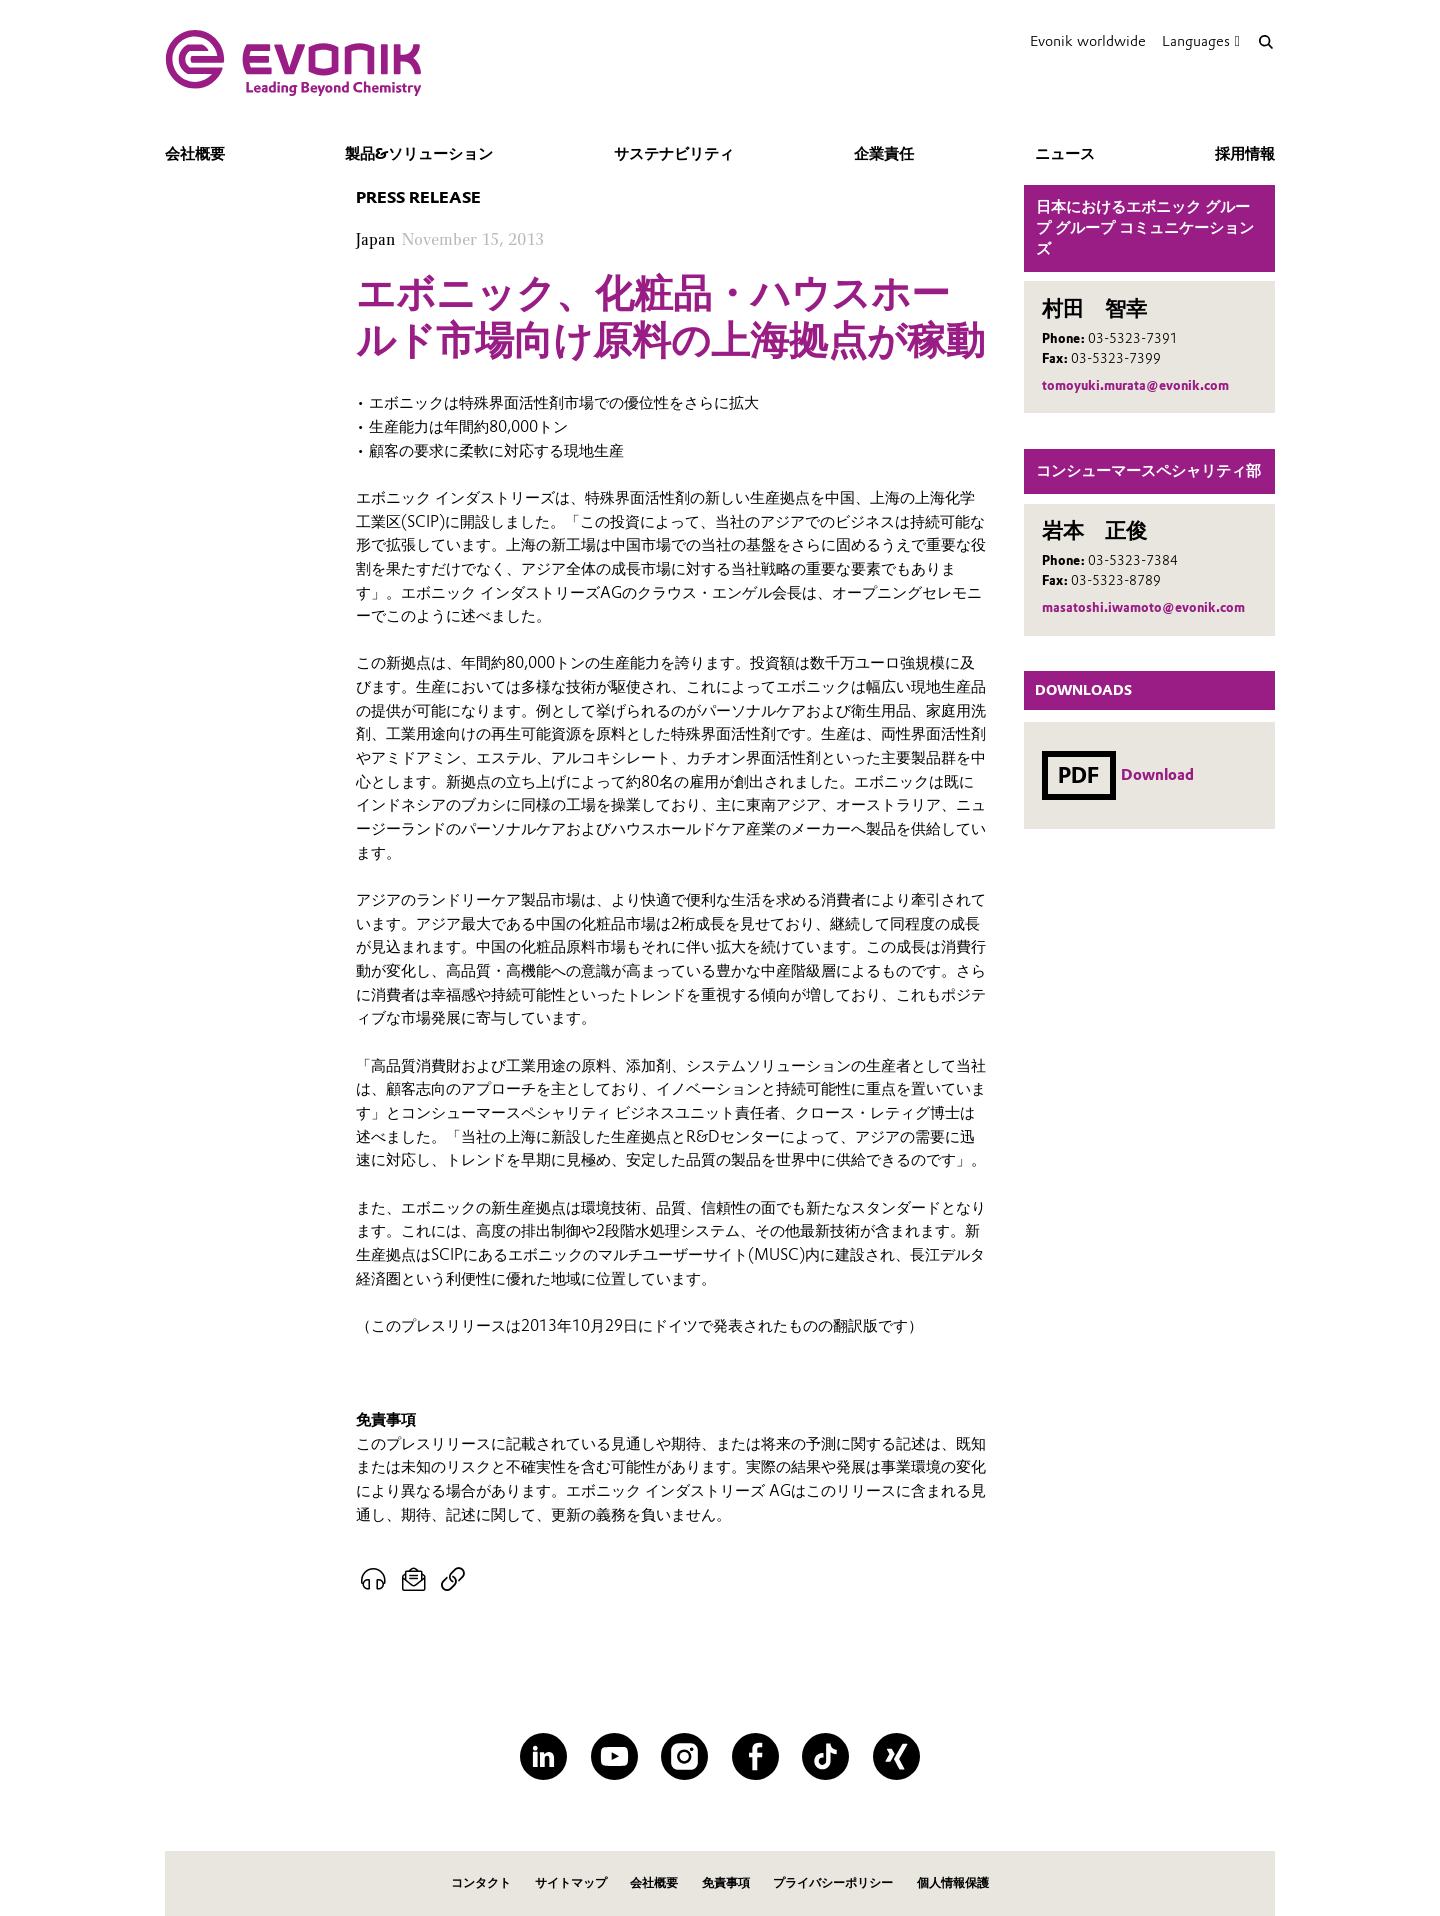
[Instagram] (684, 1756)
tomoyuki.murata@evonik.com (1135, 385)
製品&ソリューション (419, 154)
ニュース (1065, 154)
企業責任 (884, 154)
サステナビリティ (674, 154)
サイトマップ (571, 1882)
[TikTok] (825, 1756)
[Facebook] (755, 1756)
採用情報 (1245, 154)
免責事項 (726, 1882)
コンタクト (481, 1882)
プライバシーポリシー (833, 1882)
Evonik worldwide (1088, 41)
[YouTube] (614, 1756)
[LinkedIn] (543, 1756)
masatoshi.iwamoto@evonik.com (1143, 607)
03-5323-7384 (1133, 560)
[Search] (1265, 41)
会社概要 (195, 154)
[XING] (896, 1756)
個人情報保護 (953, 1882)
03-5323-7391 (1133, 338)
